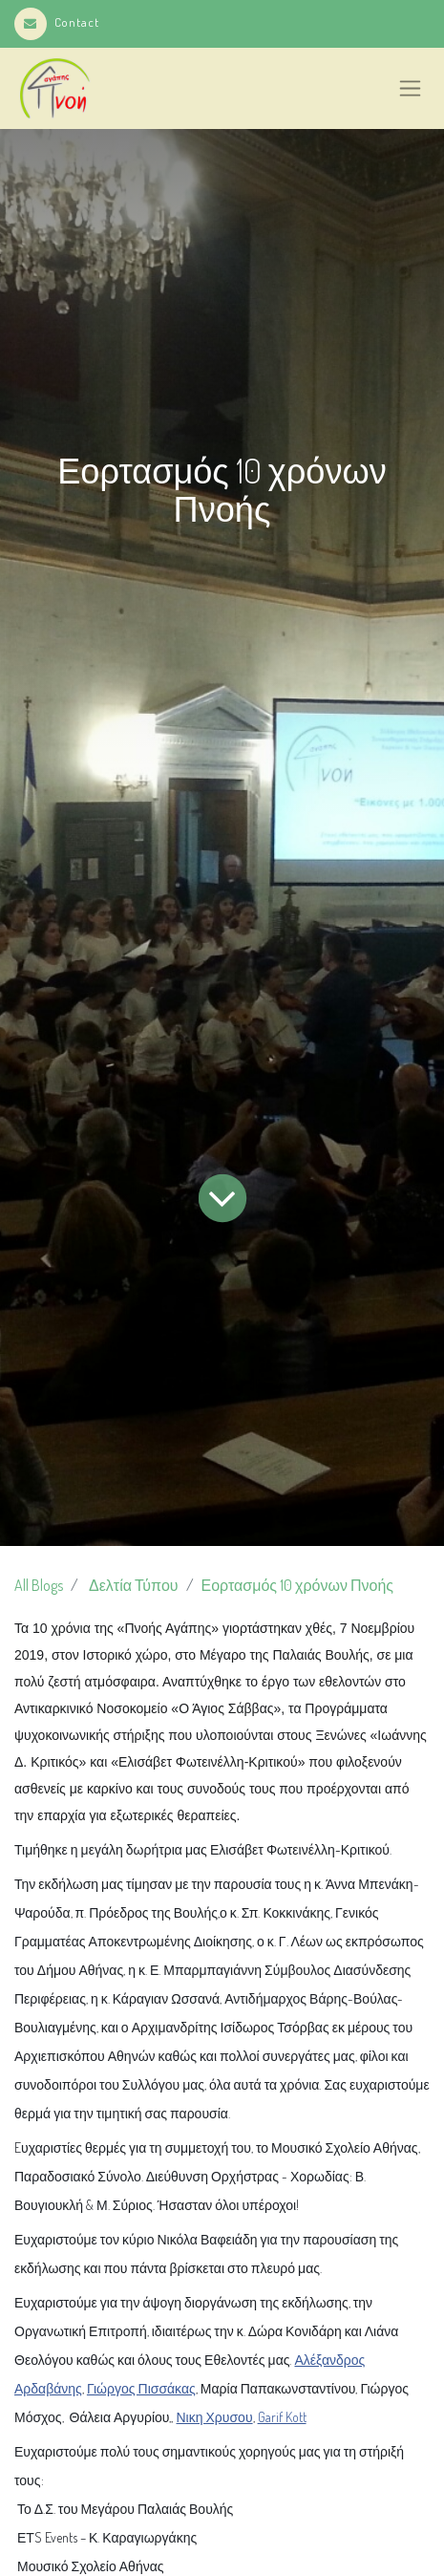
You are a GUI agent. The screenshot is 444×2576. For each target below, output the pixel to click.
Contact (56, 22)
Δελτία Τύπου (134, 1585)
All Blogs (38, 1585)
